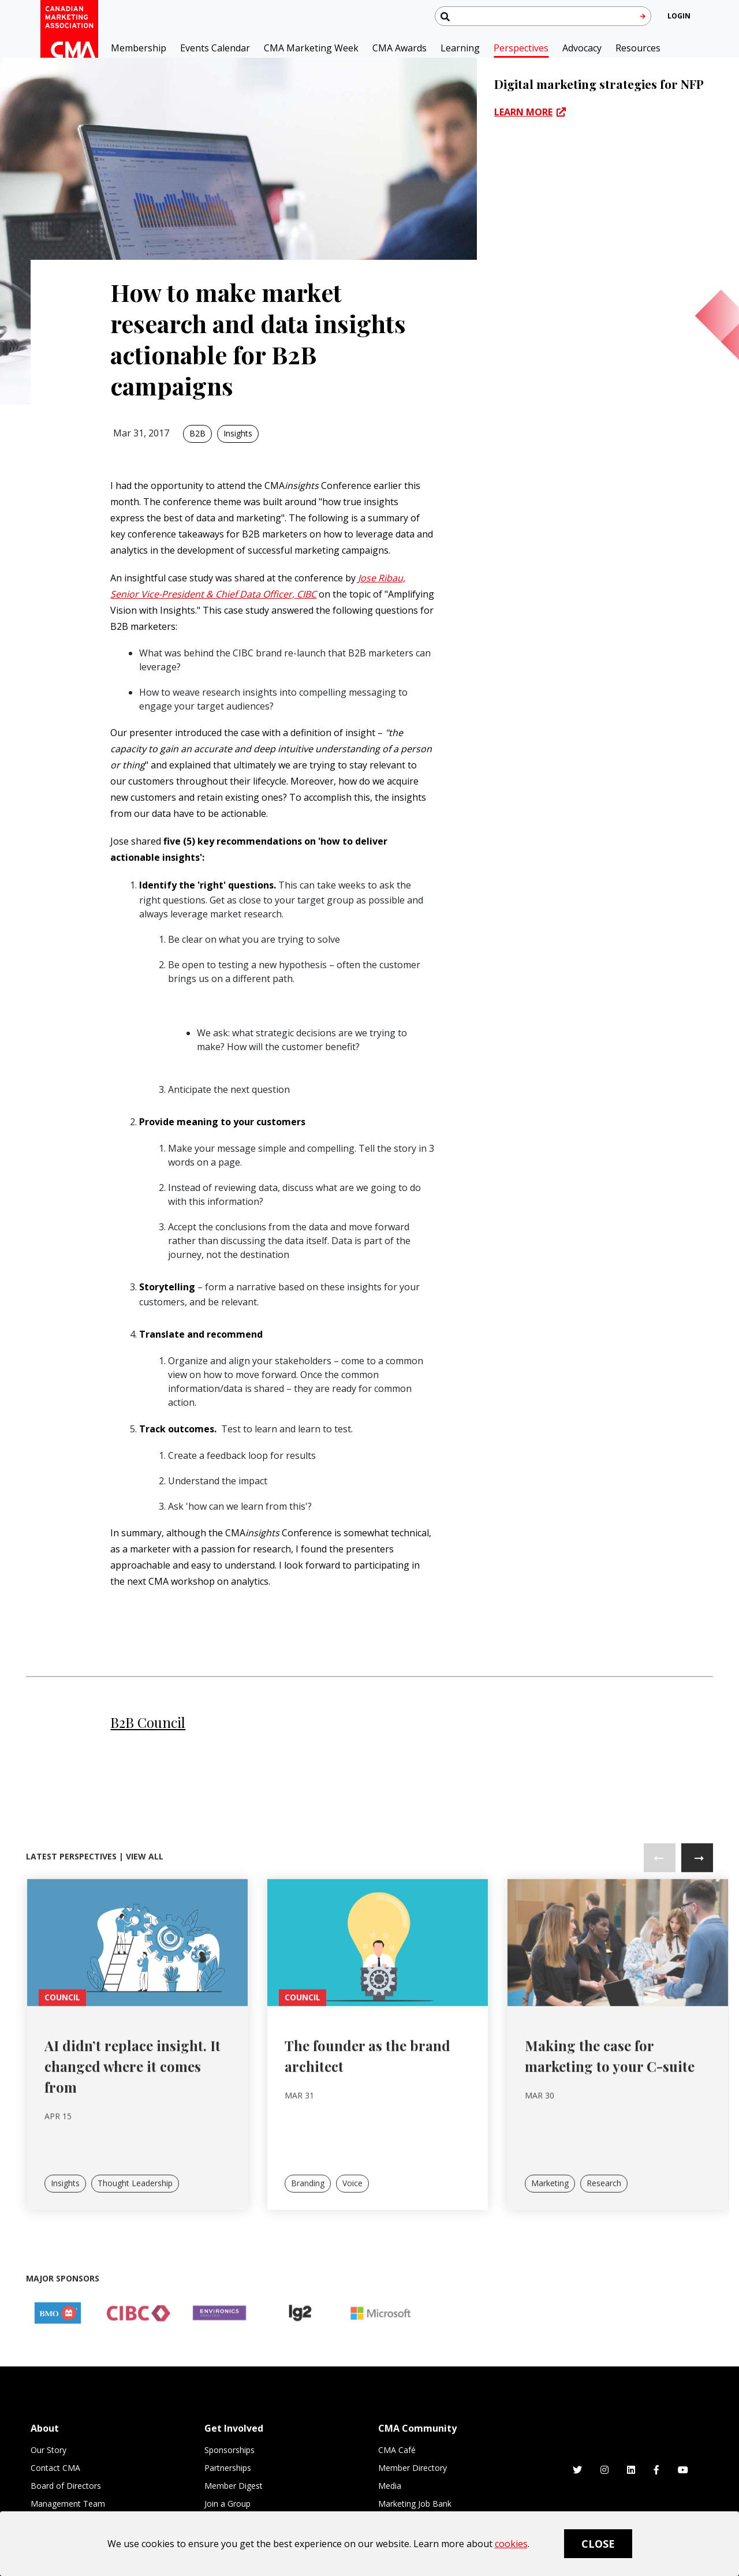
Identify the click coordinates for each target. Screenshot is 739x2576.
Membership (138, 48)
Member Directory (412, 2467)
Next (697, 1901)
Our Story (48, 2449)
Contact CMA (55, 2467)
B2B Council (147, 1722)
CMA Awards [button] (399, 48)
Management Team (68, 2503)
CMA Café (397, 2449)
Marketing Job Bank (414, 2503)
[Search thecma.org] (543, 16)
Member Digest (233, 2485)
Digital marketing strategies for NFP (599, 84)
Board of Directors (66, 2485)
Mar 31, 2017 (141, 433)
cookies (511, 2543)
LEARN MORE (523, 112)
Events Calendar (215, 48)
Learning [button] (460, 48)
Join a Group (227, 2503)
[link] (137, 1984)
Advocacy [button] (582, 48)
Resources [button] (637, 48)
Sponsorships (229, 2449)
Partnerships (227, 2467)
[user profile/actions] (679, 16)
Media (389, 2485)
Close (598, 2544)
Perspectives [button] (521, 48)
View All (144, 1899)
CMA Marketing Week (311, 48)
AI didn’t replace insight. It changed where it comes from (132, 2110)
